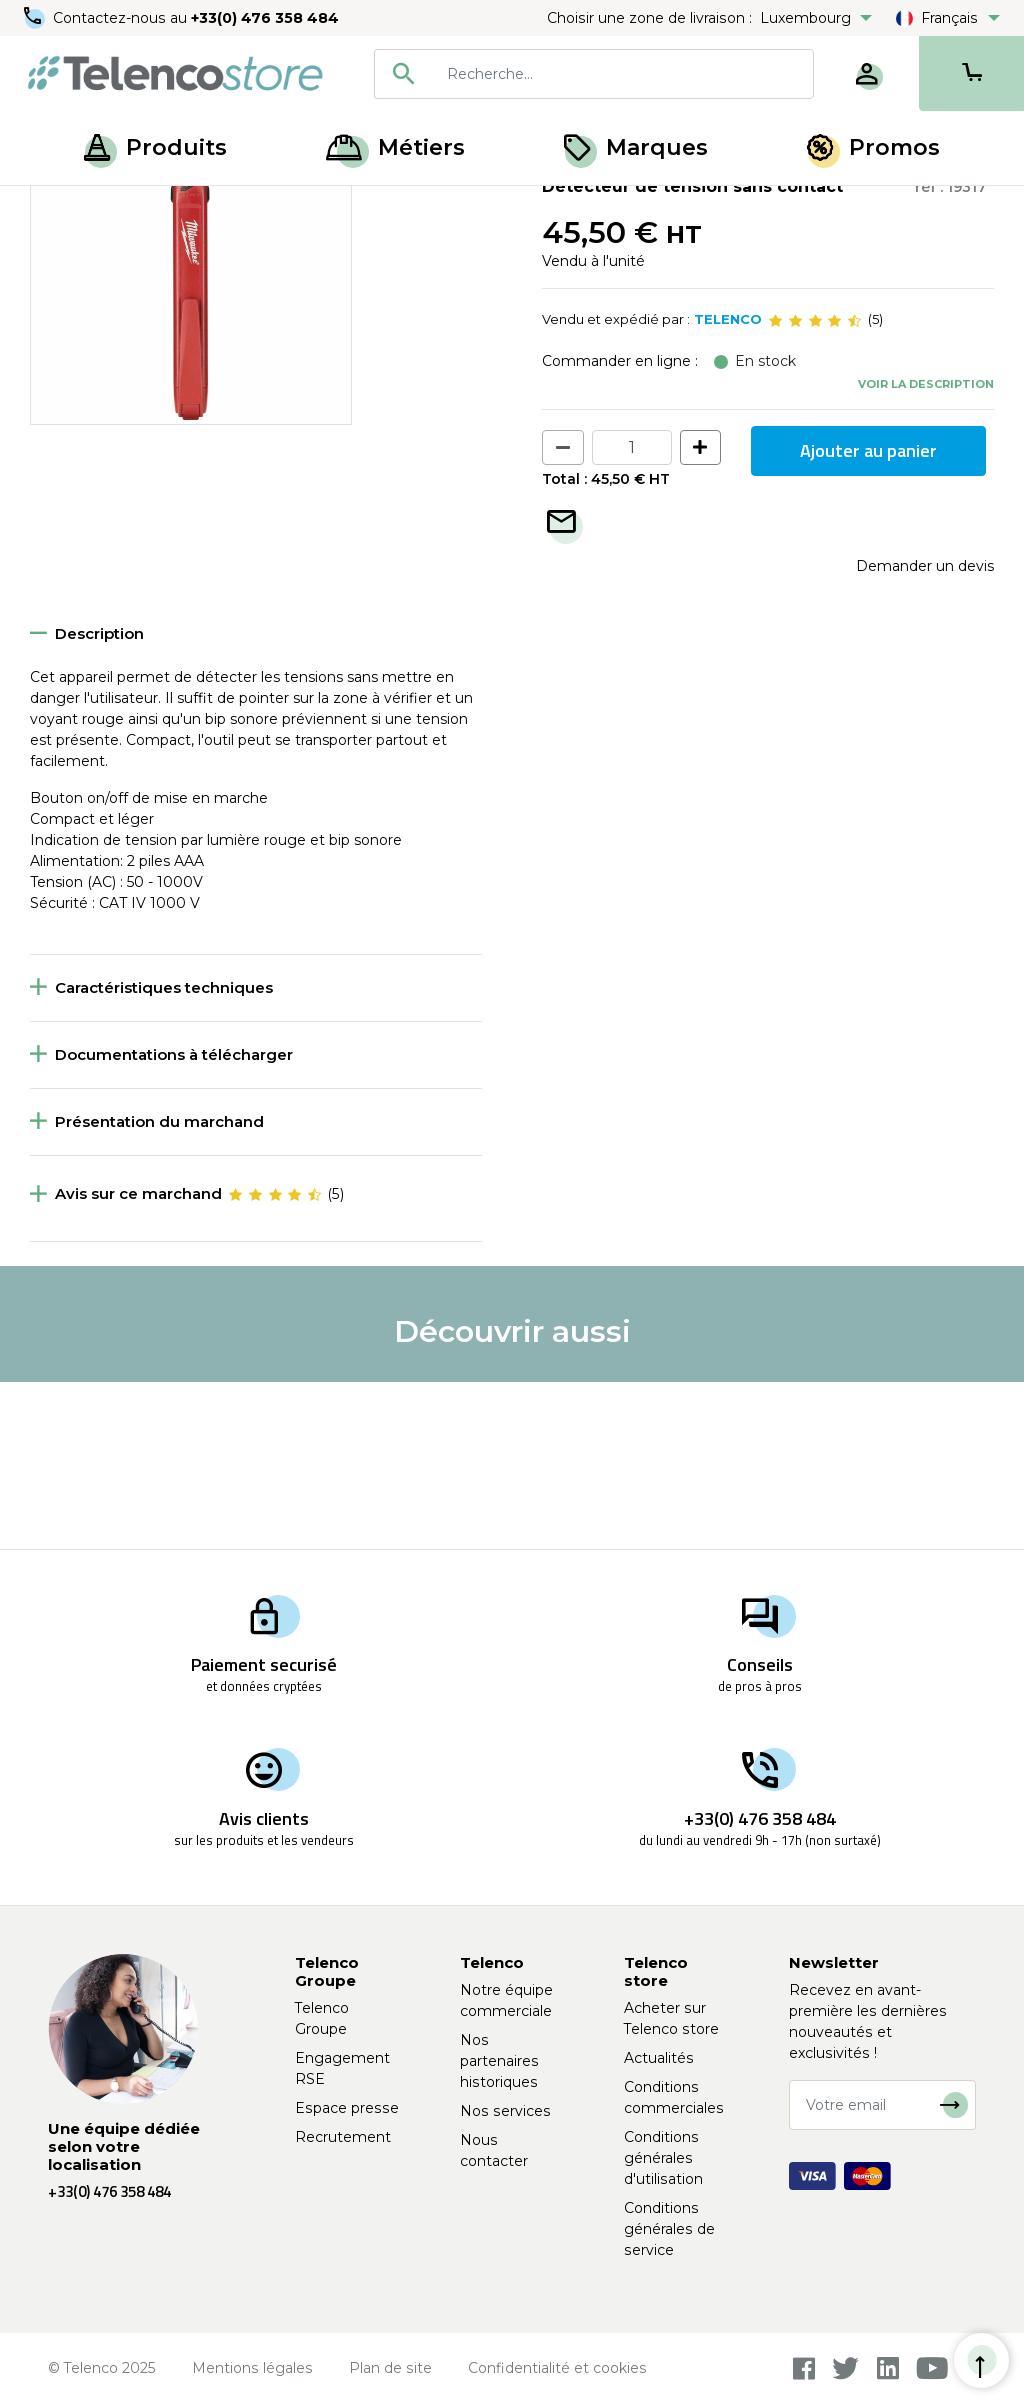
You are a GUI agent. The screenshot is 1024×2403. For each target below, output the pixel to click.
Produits (155, 147)
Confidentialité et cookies (557, 2368)
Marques (636, 147)
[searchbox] (623, 74)
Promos (873, 147)
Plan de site (390, 2368)
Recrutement (343, 2137)
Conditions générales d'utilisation (663, 2158)
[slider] (815, 488)
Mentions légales (252, 2368)
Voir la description (926, 551)
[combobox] (594, 74)
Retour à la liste (91, 251)
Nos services (505, 2111)
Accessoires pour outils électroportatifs (410, 208)
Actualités (659, 2058)
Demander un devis (925, 733)
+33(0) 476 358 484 (265, 18)
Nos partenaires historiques (499, 2061)
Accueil (54, 208)
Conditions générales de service (669, 2229)
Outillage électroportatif (180, 208)
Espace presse (347, 2108)
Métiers (395, 147)
